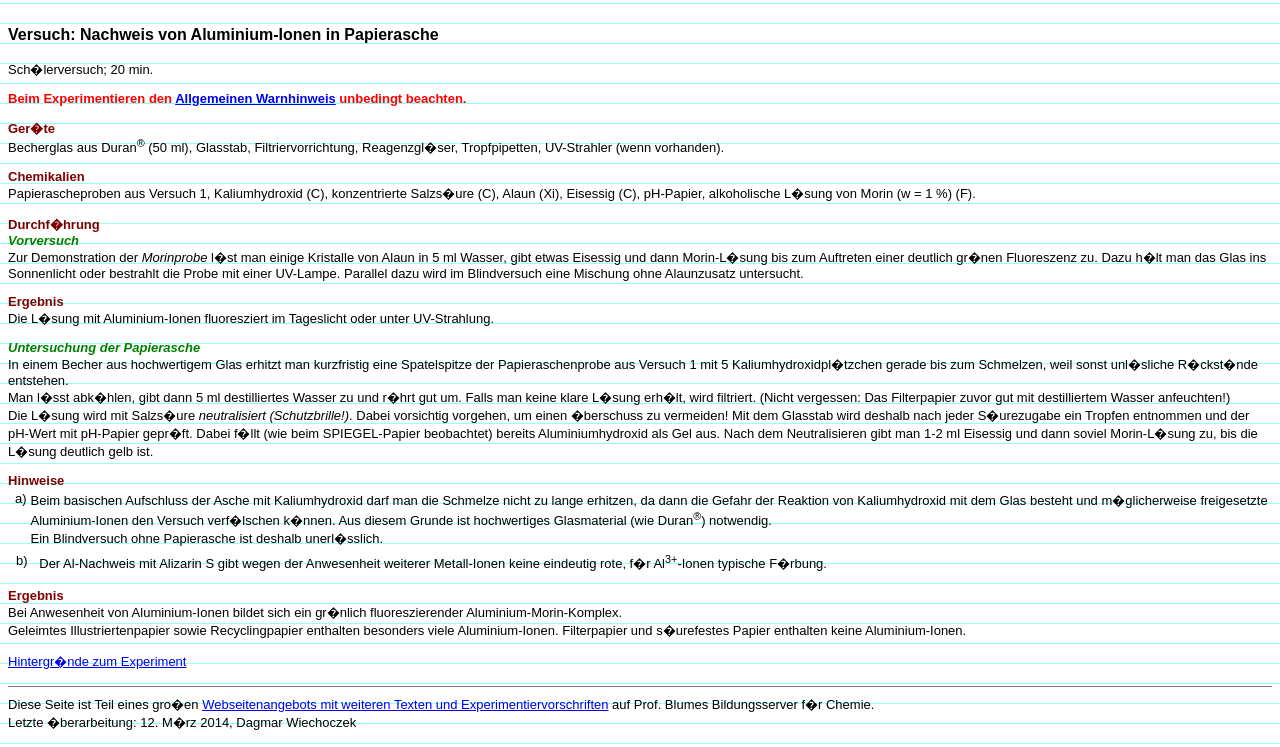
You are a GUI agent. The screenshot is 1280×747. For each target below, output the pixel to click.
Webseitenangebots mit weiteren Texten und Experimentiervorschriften (405, 704)
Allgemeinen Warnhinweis (255, 98)
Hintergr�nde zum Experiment (97, 661)
